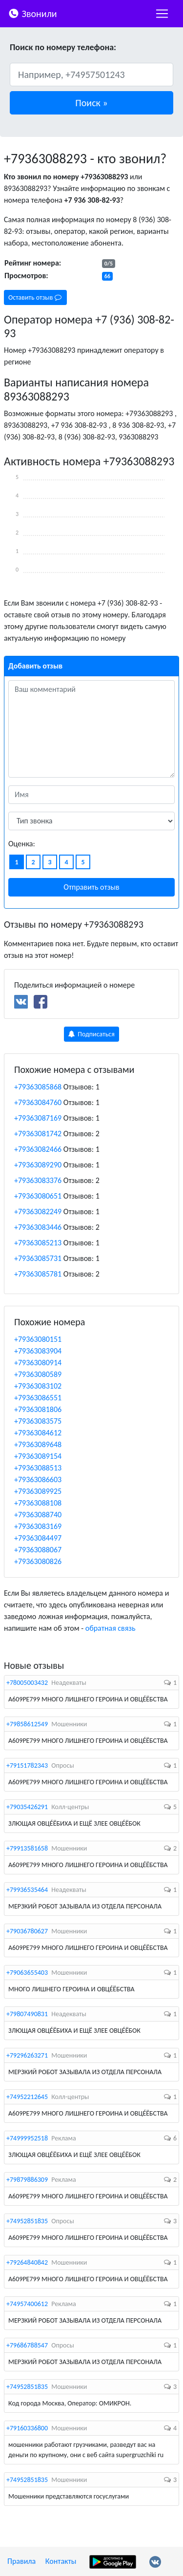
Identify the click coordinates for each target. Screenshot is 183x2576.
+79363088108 (37, 1502)
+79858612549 (27, 1724)
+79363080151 (37, 1339)
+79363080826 (37, 1561)
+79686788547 (27, 2345)
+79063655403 (27, 1972)
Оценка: (21, 843)
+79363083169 (37, 1526)
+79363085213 (37, 1242)
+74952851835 (27, 2221)
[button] (91, 102)
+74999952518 (27, 2138)
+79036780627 (27, 1931)
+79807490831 (27, 2014)
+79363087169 (37, 1118)
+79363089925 (37, 1491)
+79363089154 (37, 1456)
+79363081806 (37, 1409)
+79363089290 (37, 1164)
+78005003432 (27, 1683)
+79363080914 (37, 1362)
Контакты (61, 2561)
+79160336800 (27, 2428)
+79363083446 (37, 1227)
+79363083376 (37, 1180)
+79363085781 (37, 1273)
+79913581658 (27, 1848)
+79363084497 (37, 1538)
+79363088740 (37, 1514)
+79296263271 (27, 2055)
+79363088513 (37, 1467)
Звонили (32, 12)
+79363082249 (37, 1211)
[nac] (162, 13)
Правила (21, 2561)
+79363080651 (37, 1196)
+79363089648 (37, 1444)
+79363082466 (37, 1149)
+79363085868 (37, 1086)
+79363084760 (37, 1102)
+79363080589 (37, 1374)
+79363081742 (37, 1133)
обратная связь (110, 1628)
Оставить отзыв (34, 297)
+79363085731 (37, 1258)
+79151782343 (27, 1765)
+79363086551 (37, 1397)
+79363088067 (37, 1549)
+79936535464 (27, 1890)
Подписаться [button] (91, 1034)
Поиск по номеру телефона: (63, 47)
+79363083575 (37, 1421)
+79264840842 (27, 2262)
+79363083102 (37, 1386)
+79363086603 (37, 1479)
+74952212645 (27, 2097)
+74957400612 (27, 2304)
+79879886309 (27, 2179)
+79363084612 (37, 1432)
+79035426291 (27, 1807)
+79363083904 (37, 1350)
